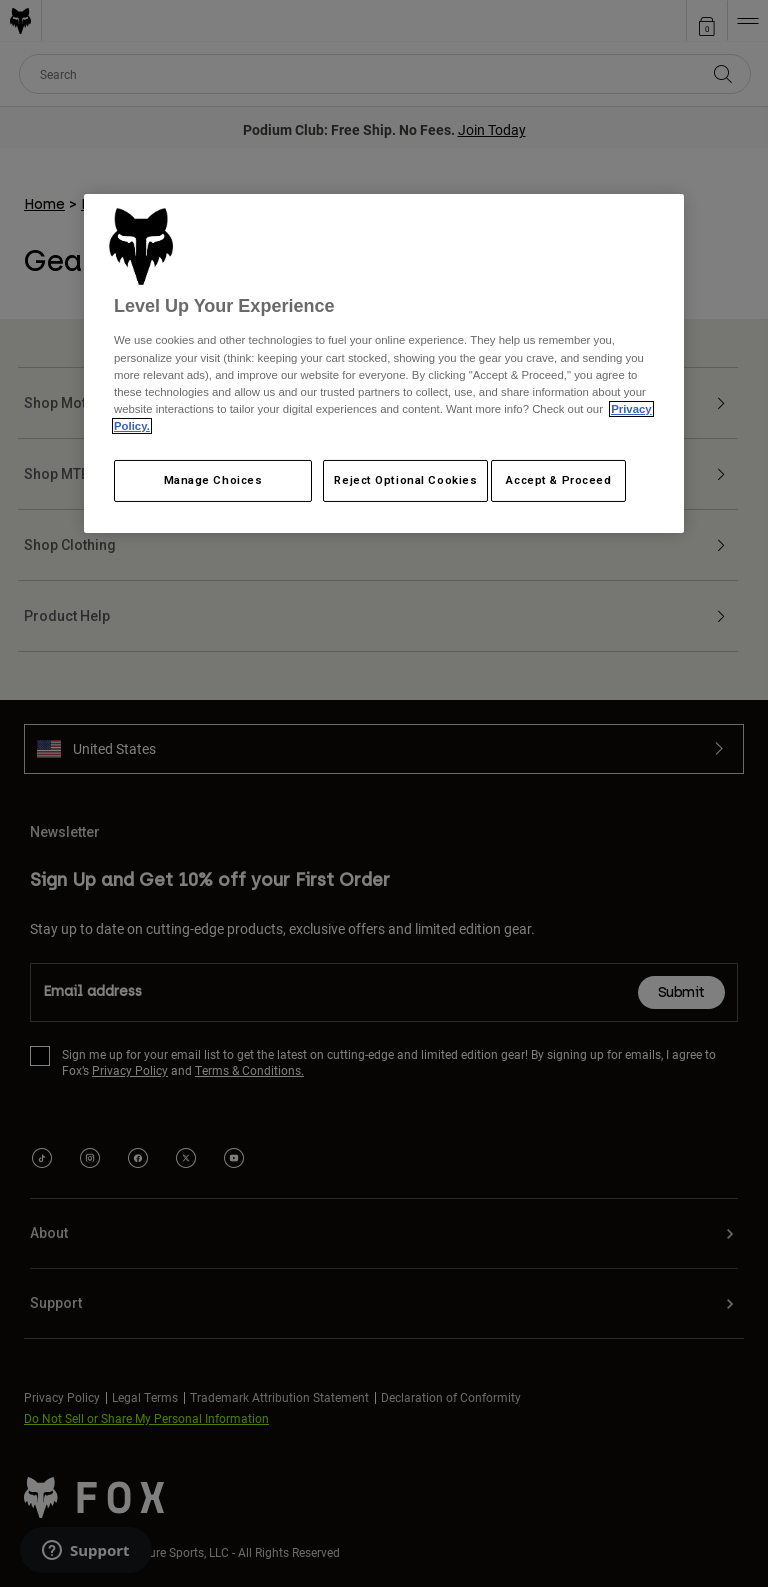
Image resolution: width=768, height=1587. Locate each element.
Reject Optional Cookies (405, 480)
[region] (384, 363)
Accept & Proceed (558, 480)
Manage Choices (213, 480)
